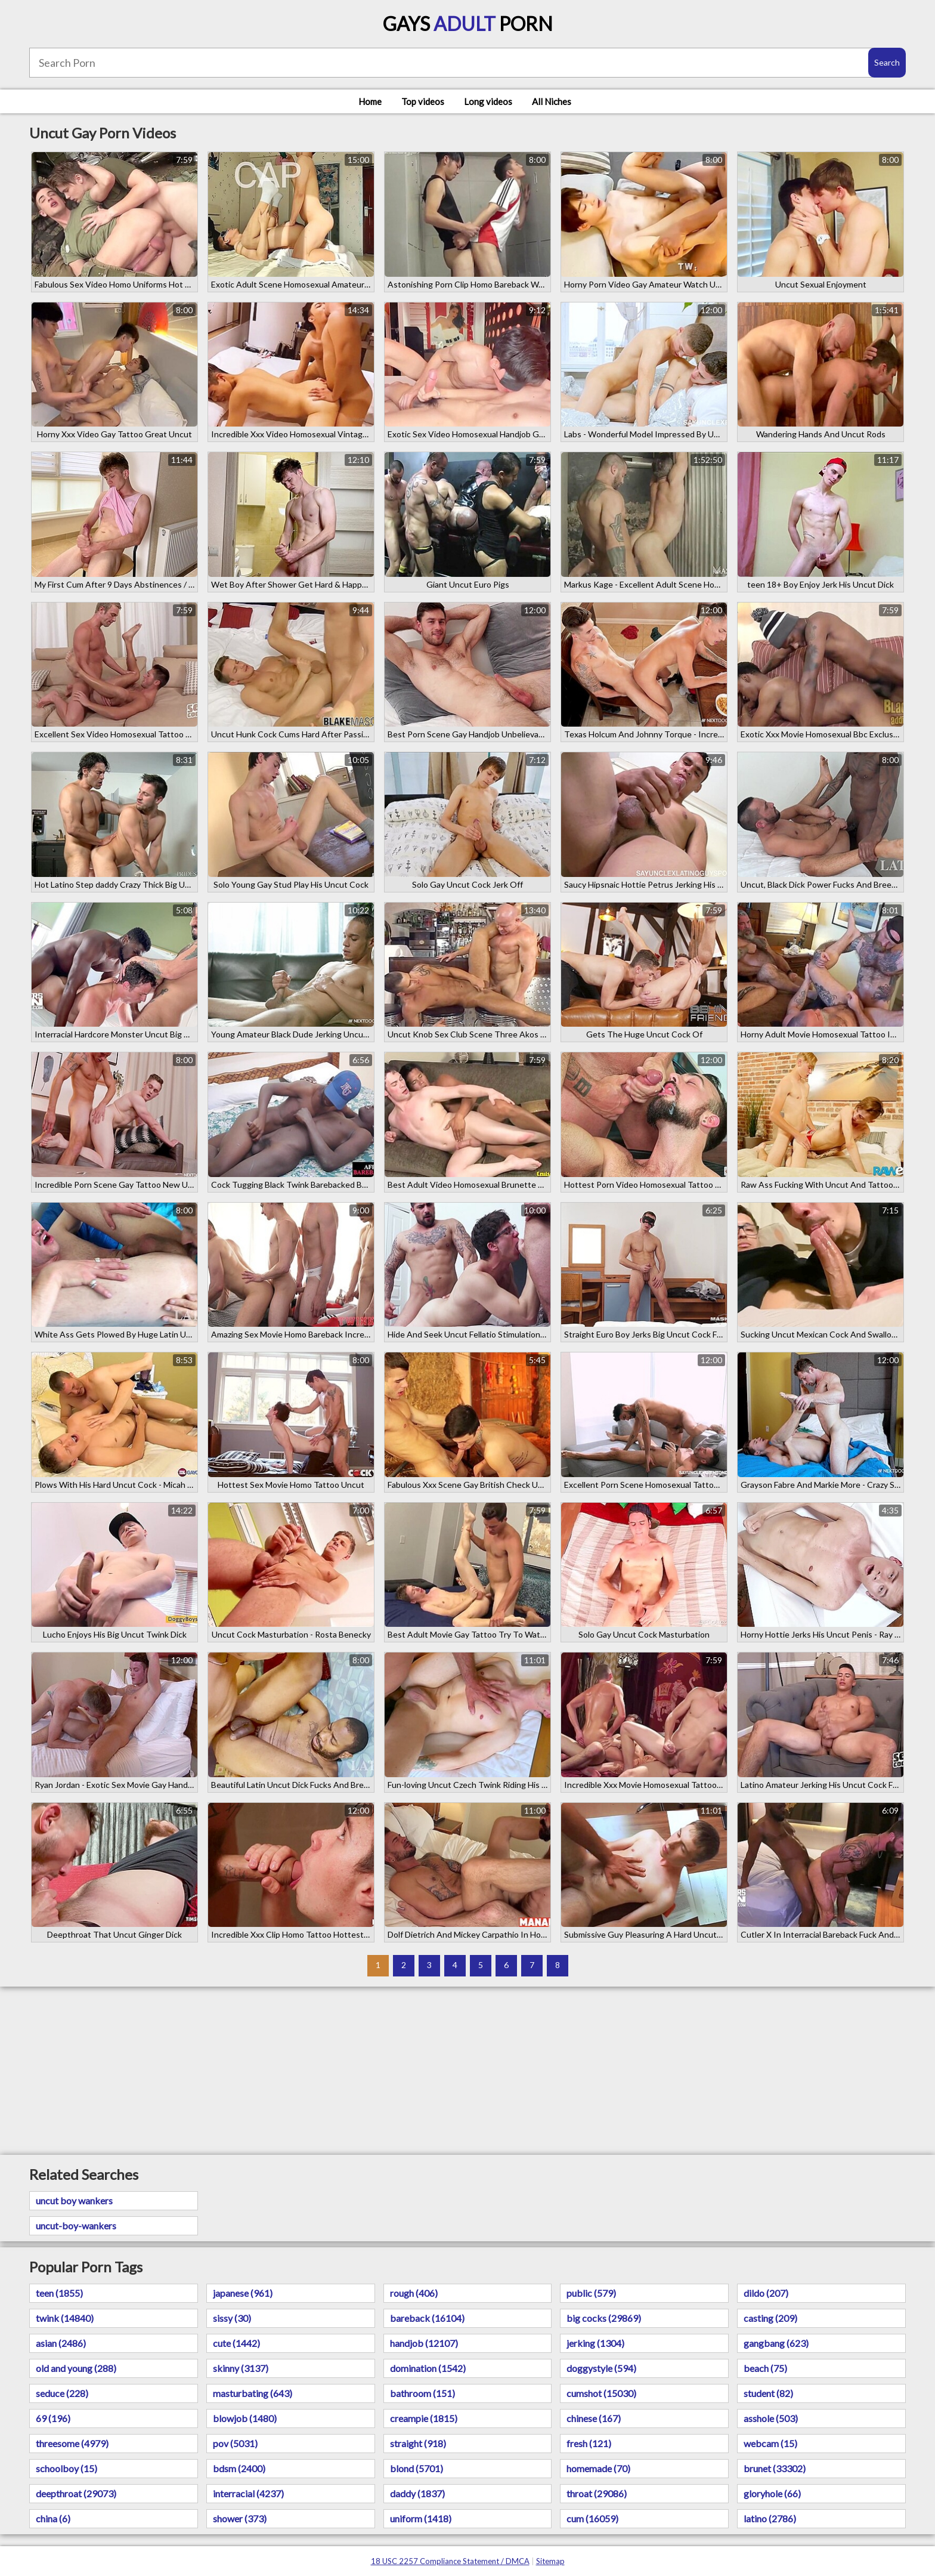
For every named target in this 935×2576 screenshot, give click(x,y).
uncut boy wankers (74, 2200)
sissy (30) (232, 2318)
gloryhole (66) (772, 2493)
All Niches (551, 101)
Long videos (488, 101)
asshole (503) (771, 2418)
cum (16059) (592, 2518)
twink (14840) (65, 2318)
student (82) (768, 2393)
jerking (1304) (595, 2343)
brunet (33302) (775, 2468)
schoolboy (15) (66, 2468)
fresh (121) (588, 2443)
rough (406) (414, 2293)
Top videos (422, 101)
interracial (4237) (248, 2493)
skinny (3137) (240, 2368)
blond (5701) (416, 2468)
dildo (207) (766, 2293)
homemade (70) (598, 2468)
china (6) (53, 2518)
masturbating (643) (252, 2393)
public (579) (591, 2293)
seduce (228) (62, 2393)
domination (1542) (428, 2368)
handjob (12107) (424, 2343)
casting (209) (770, 2318)
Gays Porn (468, 23)
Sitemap (550, 2561)
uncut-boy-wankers (76, 2225)
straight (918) (418, 2443)
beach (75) (765, 2368)
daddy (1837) (417, 2493)
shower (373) (240, 2518)
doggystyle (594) (601, 2368)
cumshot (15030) (601, 2393)
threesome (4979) (72, 2443)
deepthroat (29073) (76, 2493)
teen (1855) (59, 2293)
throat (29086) (596, 2493)
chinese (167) (593, 2418)
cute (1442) (236, 2343)
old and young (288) (76, 2368)
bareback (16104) (427, 2318)
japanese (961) (243, 2293)
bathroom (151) (422, 2393)
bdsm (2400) (239, 2468)
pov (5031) (235, 2443)
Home (370, 101)
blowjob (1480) (245, 2418)
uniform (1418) (420, 2518)
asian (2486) (61, 2343)
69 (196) (53, 2418)
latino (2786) (770, 2518)
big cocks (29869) (603, 2318)
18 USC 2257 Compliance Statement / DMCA (450, 2561)
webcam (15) (770, 2443)
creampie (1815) (423, 2418)
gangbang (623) (776, 2343)
